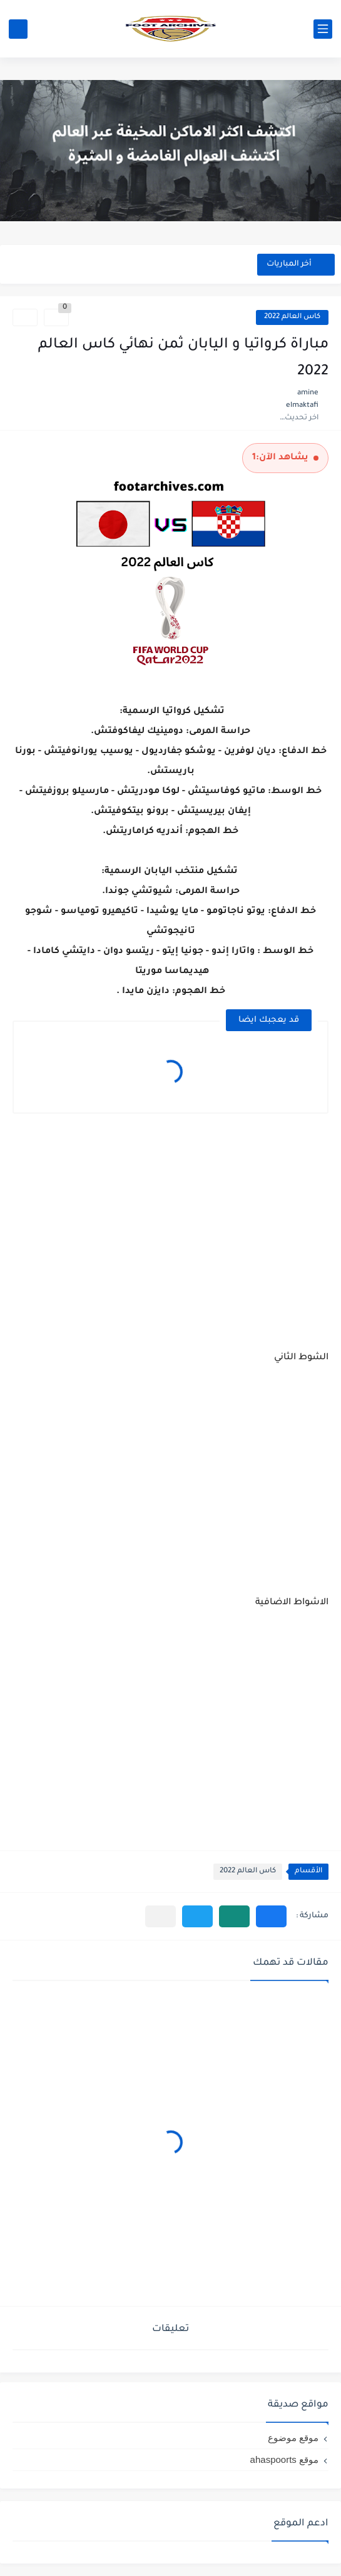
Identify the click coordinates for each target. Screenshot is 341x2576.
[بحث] (18, 29)
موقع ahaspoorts (284, 2459)
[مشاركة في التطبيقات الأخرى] (160, 1916)
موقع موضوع (293, 2437)
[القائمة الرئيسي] (322, 29)
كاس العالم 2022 (292, 317)
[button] (271, 1916)
